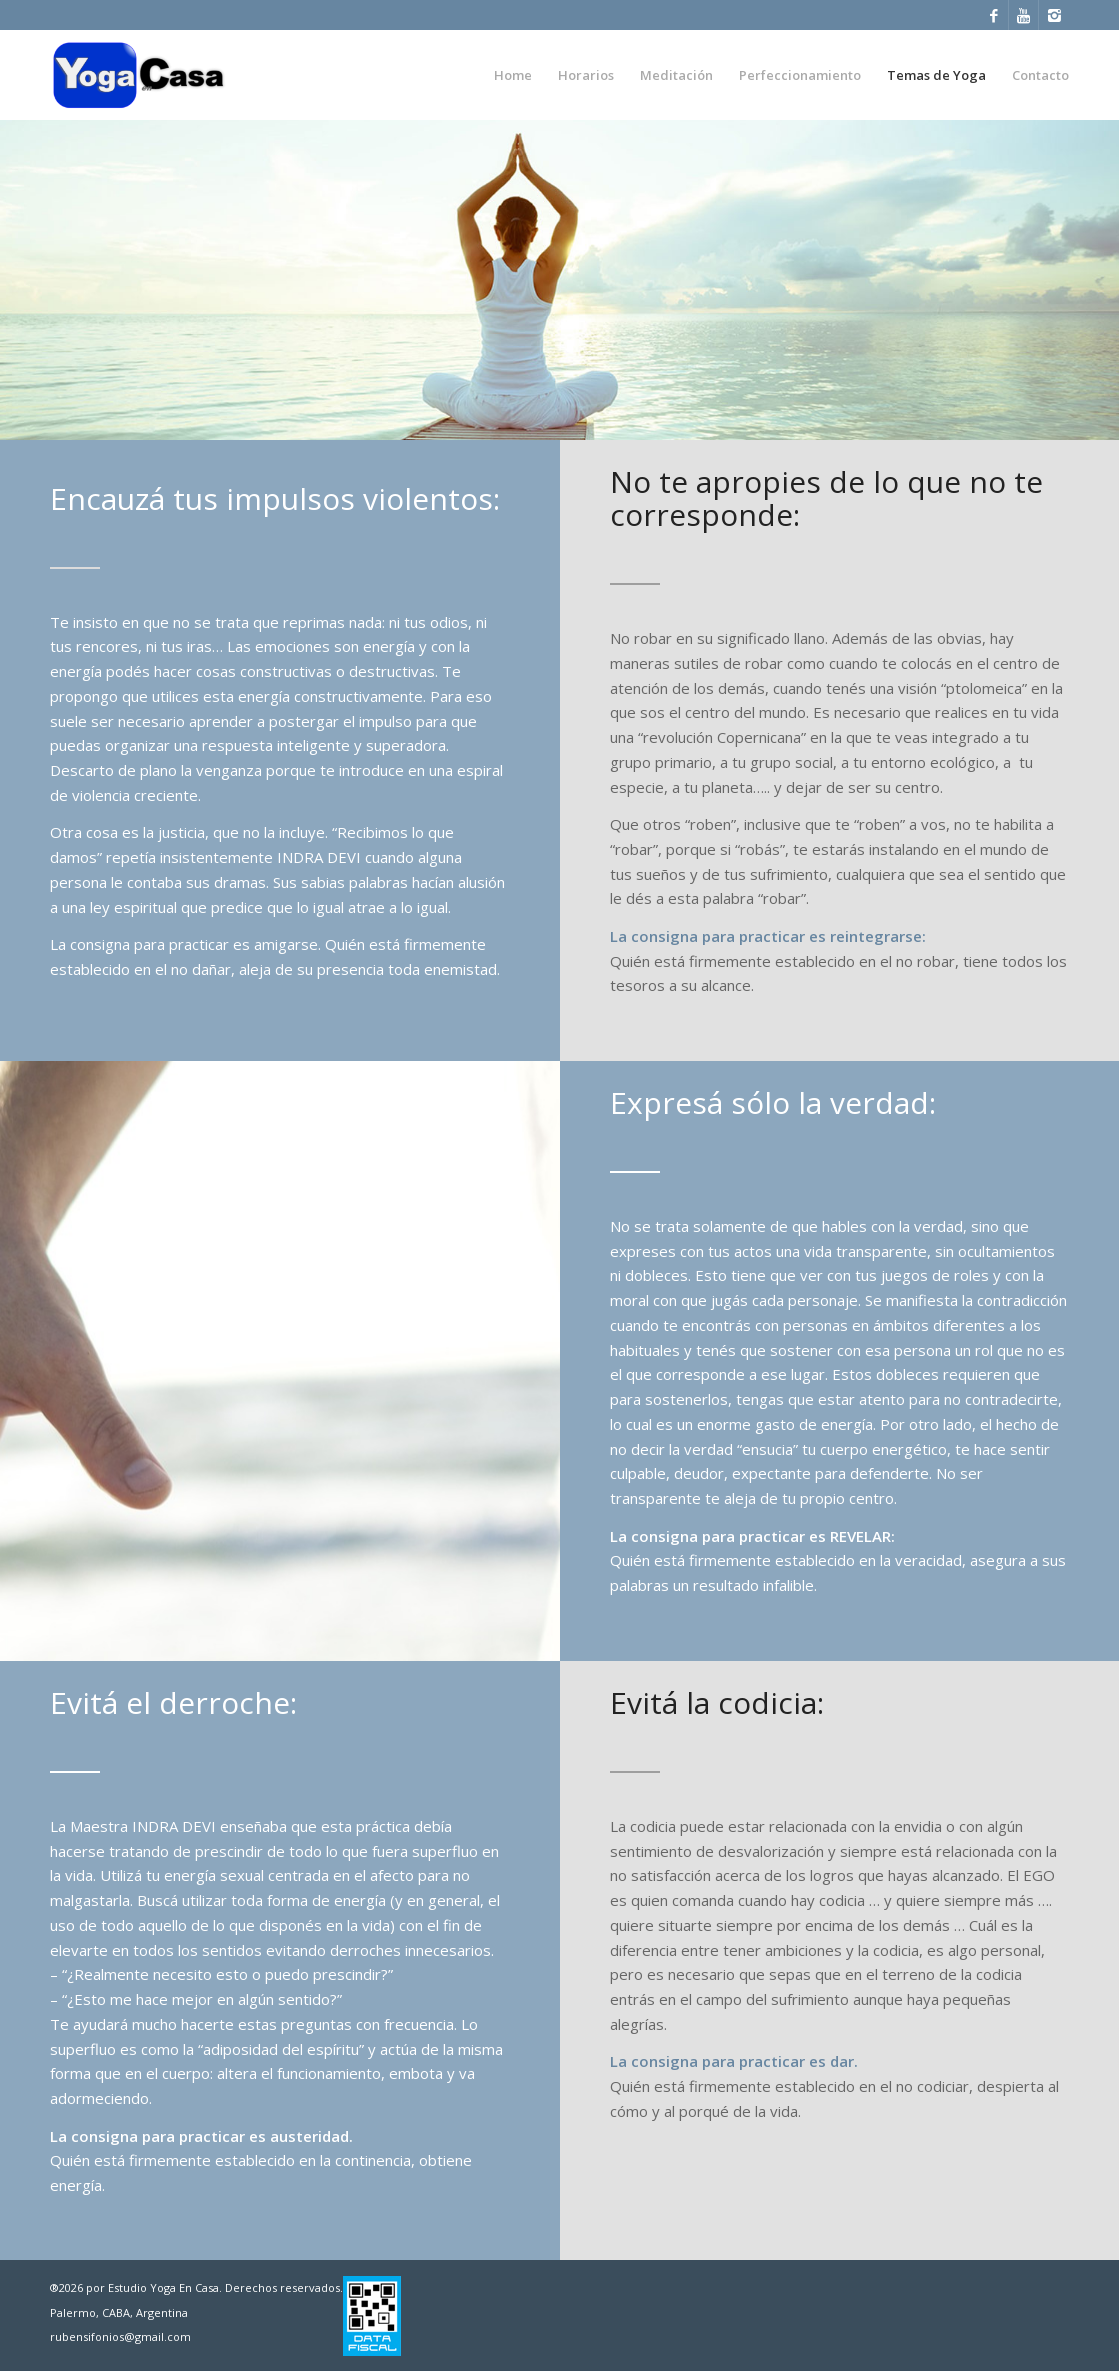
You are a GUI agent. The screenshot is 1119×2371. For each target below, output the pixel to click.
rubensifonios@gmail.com (120, 2336)
